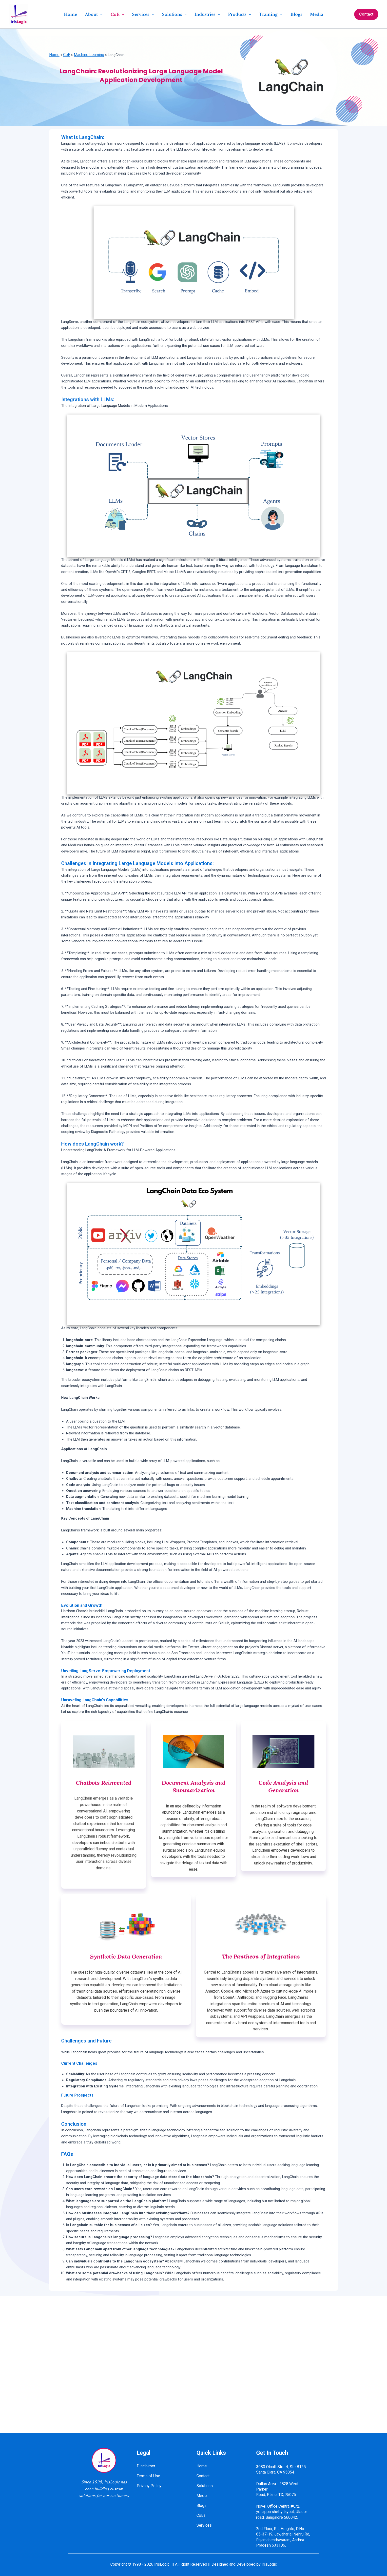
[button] (100, 14)
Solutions (204, 2485)
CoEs (201, 2515)
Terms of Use (148, 2476)
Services (204, 2525)
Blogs (201, 2505)
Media (201, 2495)
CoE (66, 49)
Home (54, 49)
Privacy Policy (149, 2485)
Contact (203, 2476)
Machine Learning (89, 49)
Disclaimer (146, 2466)
